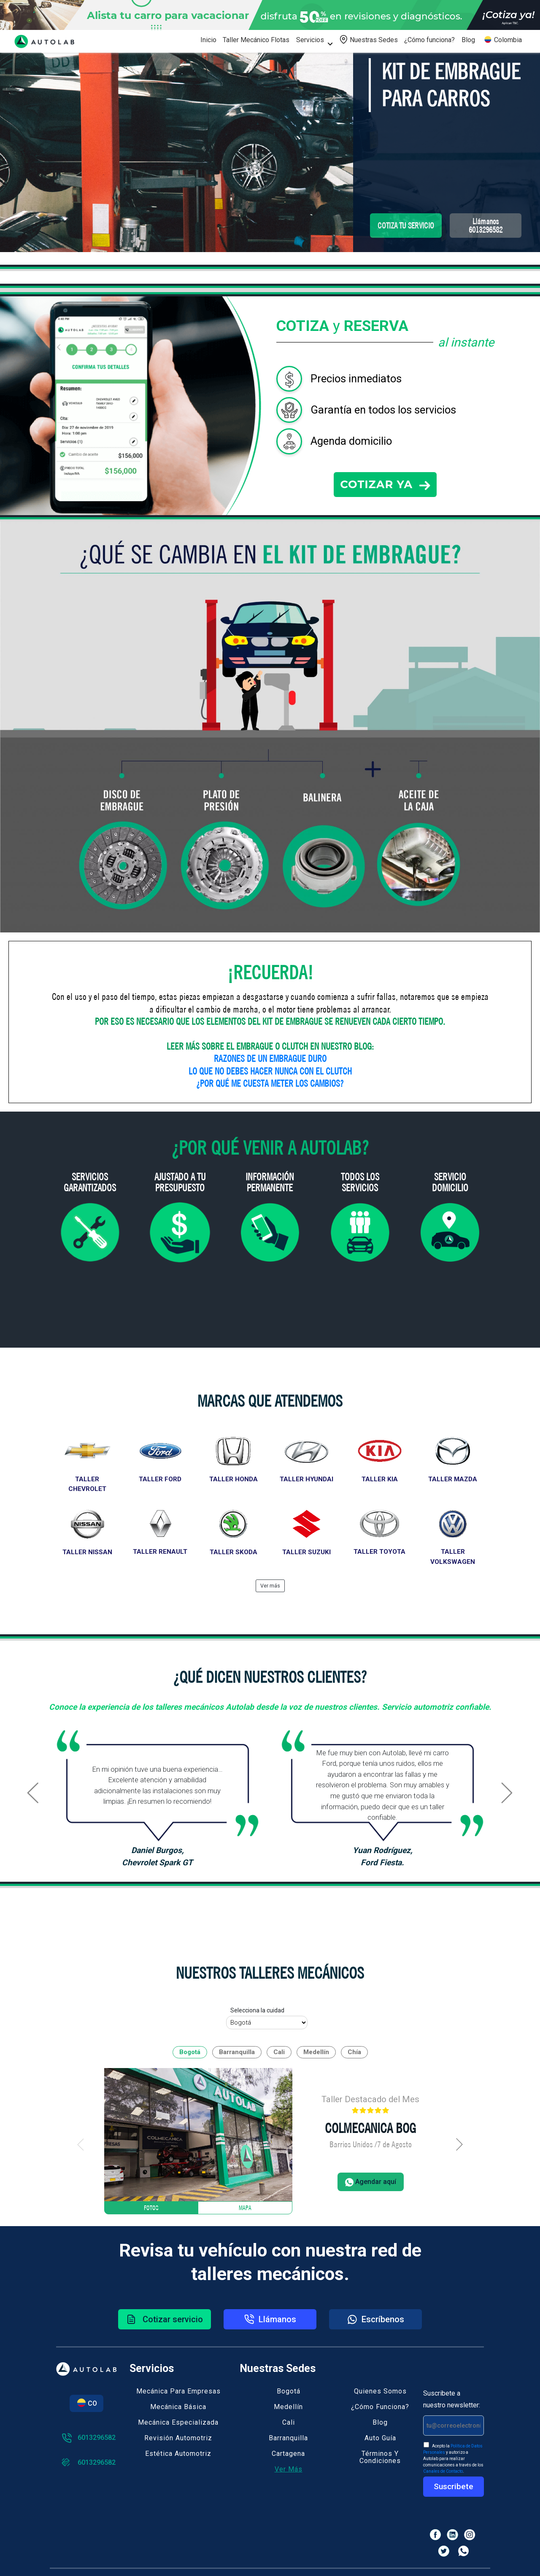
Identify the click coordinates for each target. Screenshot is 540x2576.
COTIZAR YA (385, 484)
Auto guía (380, 2438)
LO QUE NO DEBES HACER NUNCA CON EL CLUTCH (270, 1071)
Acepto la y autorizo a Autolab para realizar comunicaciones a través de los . (453, 2458)
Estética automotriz (178, 2453)
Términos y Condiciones (380, 2457)
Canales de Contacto (443, 2471)
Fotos (151, 2208)
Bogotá (288, 2391)
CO (86, 2403)
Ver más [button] (270, 1585)
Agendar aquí (370, 2182)
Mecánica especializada (178, 2422)
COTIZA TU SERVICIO (406, 225)
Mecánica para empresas (178, 2391)
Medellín (288, 2406)
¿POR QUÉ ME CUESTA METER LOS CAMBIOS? (270, 1083)
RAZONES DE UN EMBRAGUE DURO (270, 1058)
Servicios (311, 40)
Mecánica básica (178, 2406)
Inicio (208, 40)
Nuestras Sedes (368, 39)
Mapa (245, 2208)
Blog (468, 40)
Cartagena (288, 2453)
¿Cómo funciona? (429, 40)
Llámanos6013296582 (485, 225)
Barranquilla (288, 2438)
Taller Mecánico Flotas (256, 40)
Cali (288, 2422)
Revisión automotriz (178, 2438)
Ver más (288, 2469)
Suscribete (453, 2486)
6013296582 (89, 2438)
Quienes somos (380, 2391)
